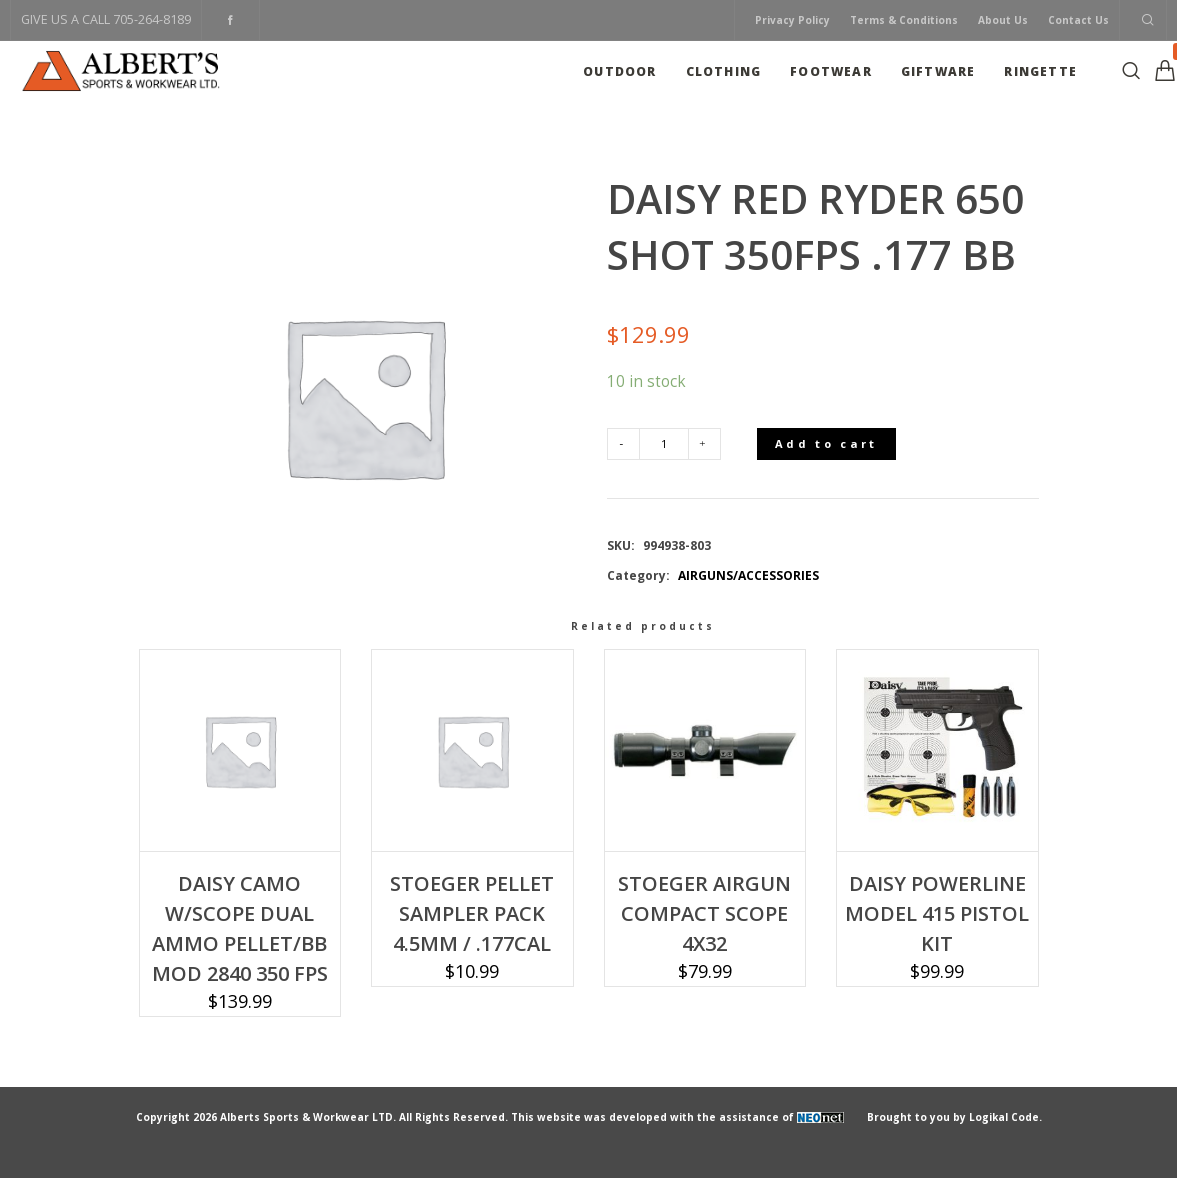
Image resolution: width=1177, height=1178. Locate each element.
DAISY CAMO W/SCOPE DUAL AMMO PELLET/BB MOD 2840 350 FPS (240, 928)
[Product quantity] (664, 444)
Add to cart (826, 443)
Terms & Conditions (904, 20)
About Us (1003, 20)
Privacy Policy (792, 20)
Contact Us (1078, 20)
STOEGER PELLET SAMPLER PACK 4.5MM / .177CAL (472, 913)
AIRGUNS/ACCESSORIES (748, 575)
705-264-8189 (152, 19)
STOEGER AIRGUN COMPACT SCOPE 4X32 (704, 913)
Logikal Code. (1005, 1117)
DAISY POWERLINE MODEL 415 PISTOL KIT (937, 913)
